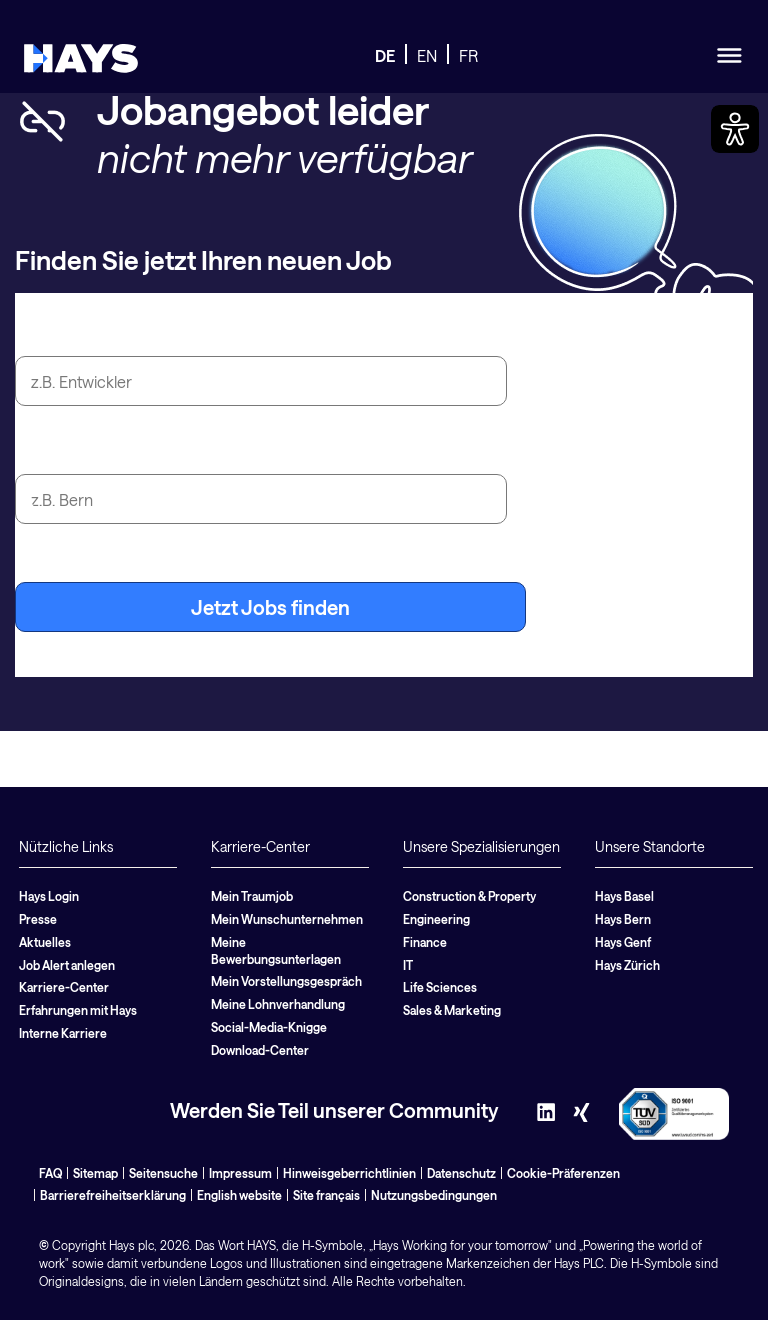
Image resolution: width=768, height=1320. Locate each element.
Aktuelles (45, 942)
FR (468, 55)
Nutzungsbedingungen (434, 1195)
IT (408, 965)
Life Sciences (440, 987)
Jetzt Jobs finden (270, 607)
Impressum (240, 1173)
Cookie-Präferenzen (563, 1173)
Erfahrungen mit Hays (78, 1010)
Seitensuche (163, 1173)
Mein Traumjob (252, 896)
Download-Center (260, 1050)
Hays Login (49, 896)
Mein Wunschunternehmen (287, 919)
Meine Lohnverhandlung (278, 1004)
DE (385, 55)
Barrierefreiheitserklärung (113, 1195)
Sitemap (95, 1173)
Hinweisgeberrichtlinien (349, 1173)
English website (239, 1195)
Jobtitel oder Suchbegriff (130, 333)
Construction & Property (469, 896)
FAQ (50, 1173)
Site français (326, 1195)
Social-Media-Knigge (269, 1027)
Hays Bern (623, 919)
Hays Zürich (627, 965)
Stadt (39, 451)
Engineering (436, 919)
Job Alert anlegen (67, 965)
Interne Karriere (63, 1033)
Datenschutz (461, 1173)
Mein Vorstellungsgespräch (286, 981)
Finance (425, 942)
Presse (38, 919)
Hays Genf (623, 942)
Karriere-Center (64, 987)
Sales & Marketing (452, 1010)
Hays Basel (624, 896)
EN (427, 55)
